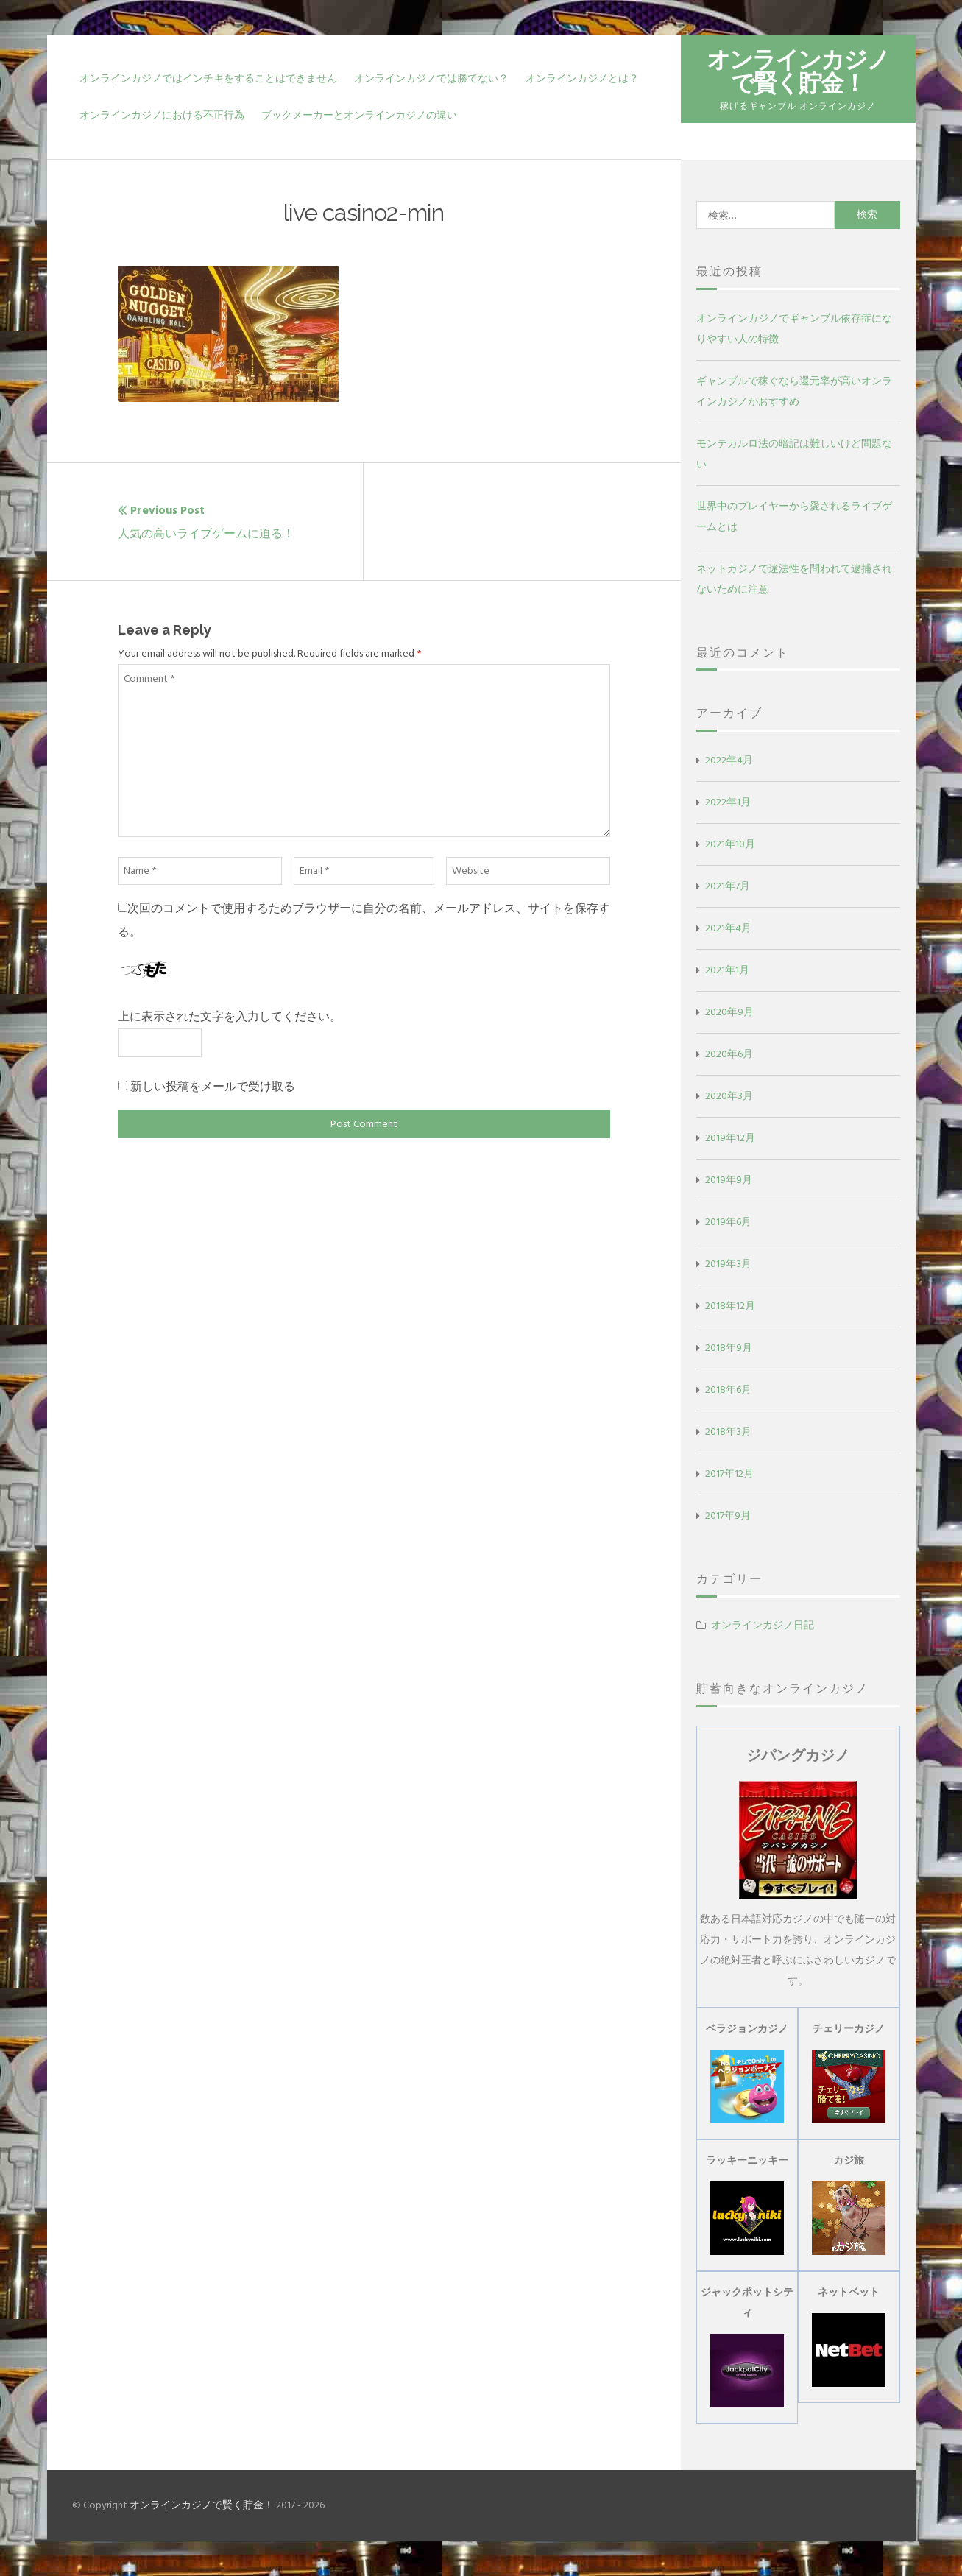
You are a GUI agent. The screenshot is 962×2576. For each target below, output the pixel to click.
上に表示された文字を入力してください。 (230, 1016)
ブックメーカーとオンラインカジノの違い (359, 115)
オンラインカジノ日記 (762, 1625)
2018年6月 (728, 1389)
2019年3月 (728, 1263)
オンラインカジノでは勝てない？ (431, 78)
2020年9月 (729, 1011)
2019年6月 (728, 1221)
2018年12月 (730, 1305)
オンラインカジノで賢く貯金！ (798, 71)
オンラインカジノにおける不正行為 (161, 115)
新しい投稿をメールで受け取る (212, 1086)
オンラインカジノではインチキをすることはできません (208, 78)
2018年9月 (728, 1347)
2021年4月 (728, 928)
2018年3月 (728, 1431)
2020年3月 (729, 1095)
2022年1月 (728, 802)
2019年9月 (728, 1179)
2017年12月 (729, 1473)
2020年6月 (729, 1053)
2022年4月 (729, 760)
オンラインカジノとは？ (582, 78)
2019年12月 (730, 1137)
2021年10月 (730, 844)
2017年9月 (728, 1515)
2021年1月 (727, 969)
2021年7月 (727, 886)
